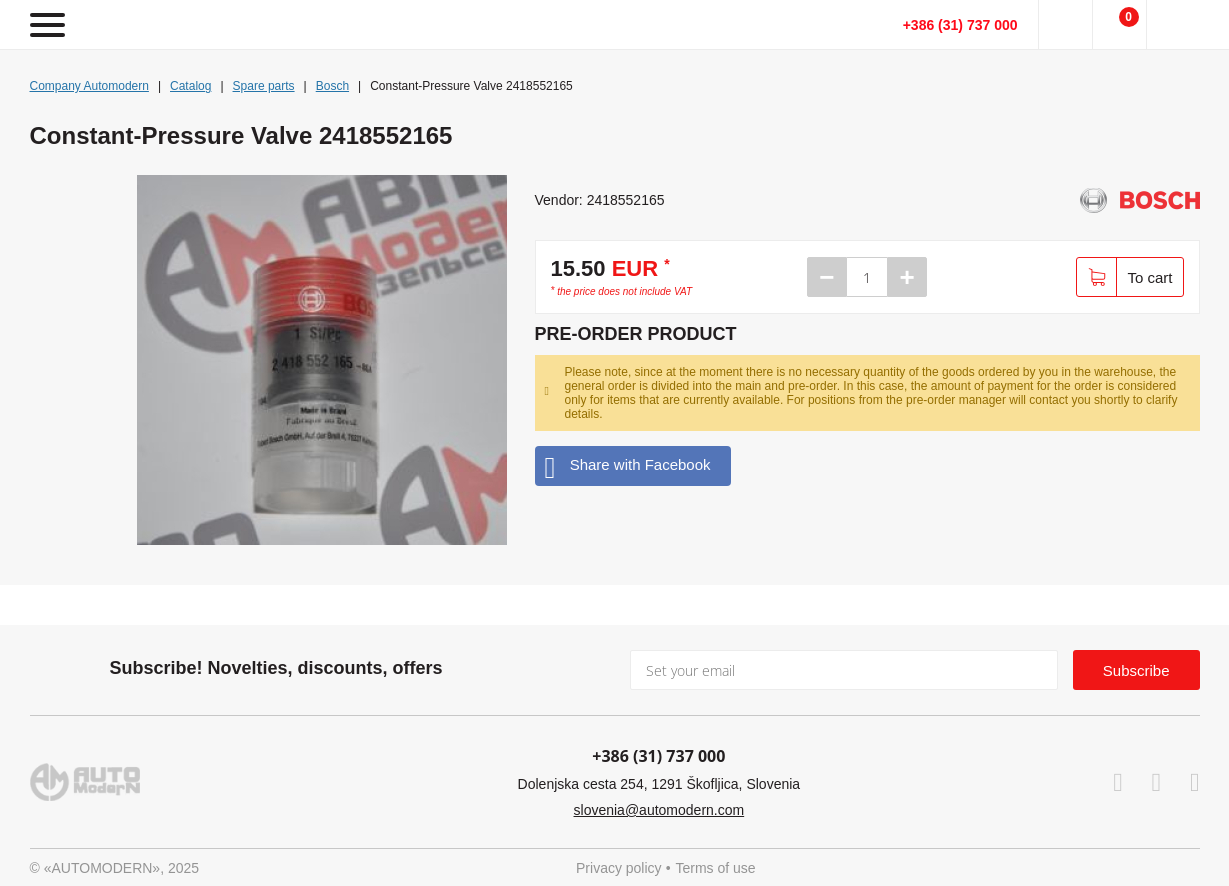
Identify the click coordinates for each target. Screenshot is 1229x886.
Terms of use (716, 868)
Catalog (190, 86)
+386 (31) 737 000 (960, 25)
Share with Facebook (628, 465)
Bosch (332, 86)
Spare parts (264, 86)
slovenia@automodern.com (659, 810)
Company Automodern (89, 86)
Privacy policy (619, 868)
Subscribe (1136, 670)
